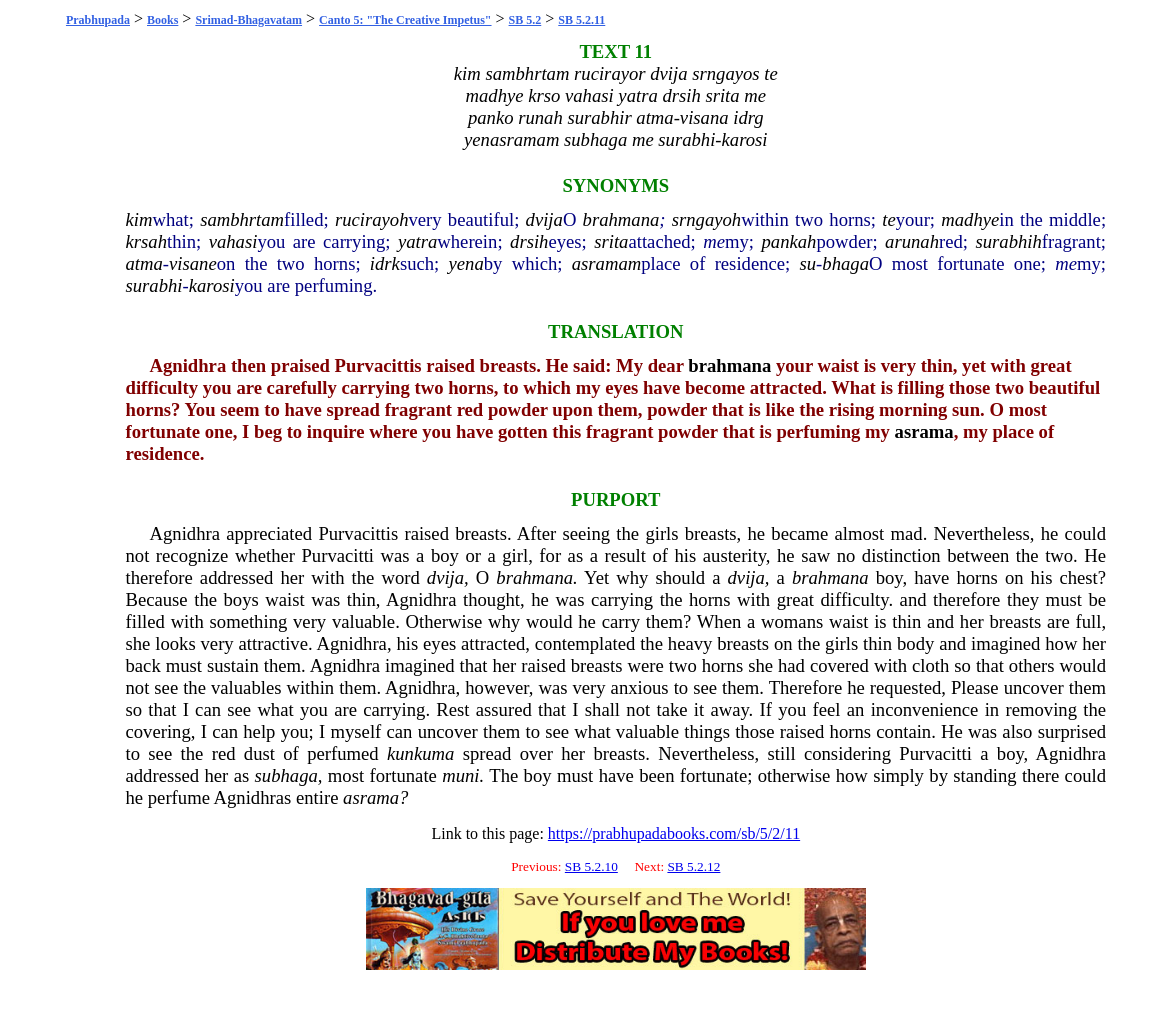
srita (611, 241)
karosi (212, 285)
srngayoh (706, 219)
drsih (529, 241)
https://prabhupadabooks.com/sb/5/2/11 (674, 833)
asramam (606, 263)
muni (460, 775)
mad (907, 533)
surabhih (1008, 241)
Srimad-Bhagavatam (248, 20)
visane (193, 263)
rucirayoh (372, 219)
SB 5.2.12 (693, 866)
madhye (970, 219)
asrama (924, 431)
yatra (417, 241)
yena (466, 263)
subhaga (286, 775)
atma (144, 263)
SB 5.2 (525, 20)
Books (162, 20)
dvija (544, 219)
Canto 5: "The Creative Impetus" (405, 20)
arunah (912, 241)
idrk (385, 263)
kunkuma (420, 753)
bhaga (845, 263)
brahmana (621, 219)
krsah (146, 241)
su (808, 263)
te (888, 219)
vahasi (233, 241)
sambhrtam (242, 219)
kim (139, 219)
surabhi (154, 285)
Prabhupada (98, 20)
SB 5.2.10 (591, 866)
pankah (789, 241)
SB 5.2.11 (581, 20)
